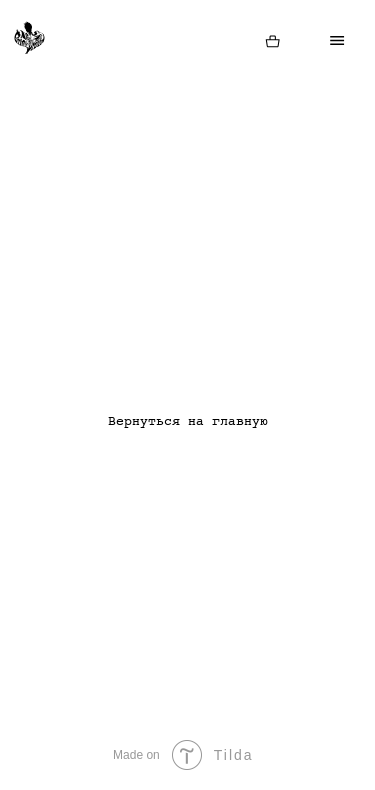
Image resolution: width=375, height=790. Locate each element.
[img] (273, 42)
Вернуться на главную (188, 422)
